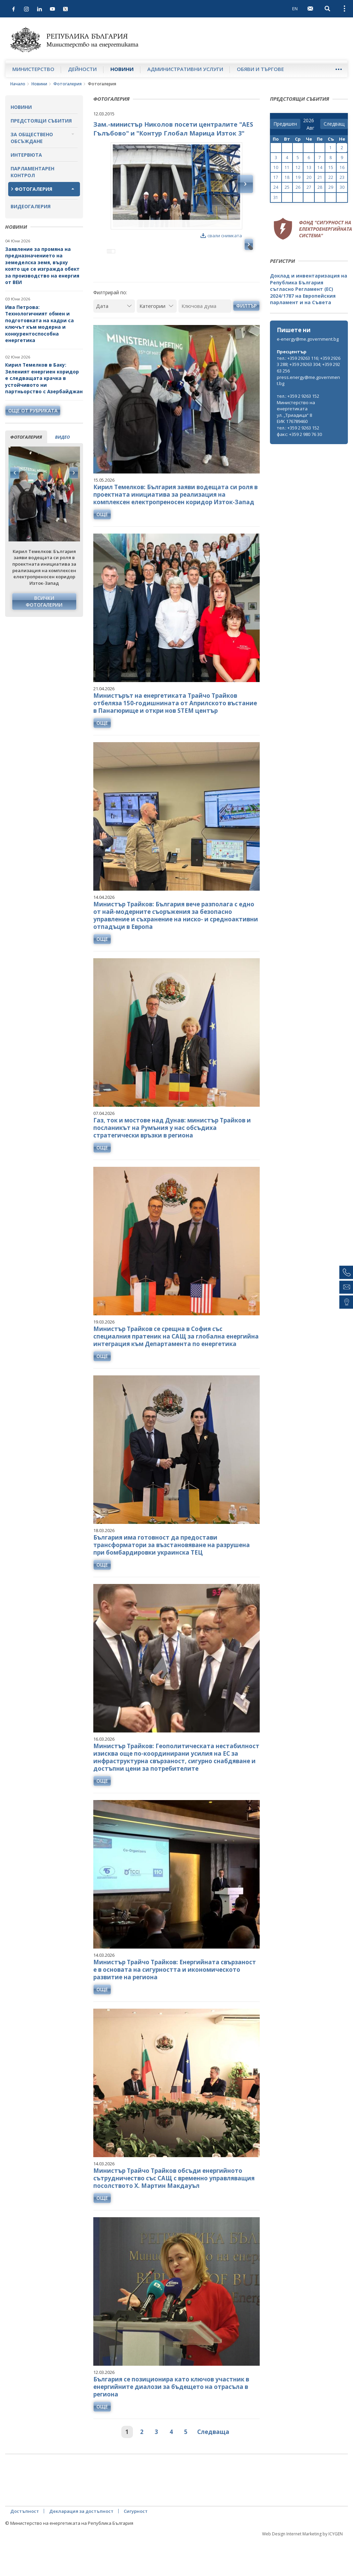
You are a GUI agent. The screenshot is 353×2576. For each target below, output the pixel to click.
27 (309, 187)
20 (309, 177)
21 (319, 177)
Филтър (246, 335)
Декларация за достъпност (81, 2540)
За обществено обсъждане (32, 137)
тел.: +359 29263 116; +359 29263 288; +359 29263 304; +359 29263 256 (308, 364)
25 (287, 187)
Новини (122, 69)
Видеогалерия (31, 206)
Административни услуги (185, 69)
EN (295, 8)
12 (298, 167)
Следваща (213, 2461)
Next (73, 473)
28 (319, 187)
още (102, 543)
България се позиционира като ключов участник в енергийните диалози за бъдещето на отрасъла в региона (171, 2415)
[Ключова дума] (204, 335)
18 (287, 177)
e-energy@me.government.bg (308, 339)
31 (275, 197)
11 (287, 167)
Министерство (33, 69)
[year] (308, 120)
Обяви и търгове (260, 69)
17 (275, 177)
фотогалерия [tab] (26, 437)
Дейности (82, 69)
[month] (312, 128)
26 (298, 187)
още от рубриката (32, 410)
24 (275, 187)
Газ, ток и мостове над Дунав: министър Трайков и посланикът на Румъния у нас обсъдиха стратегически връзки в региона (172, 1156)
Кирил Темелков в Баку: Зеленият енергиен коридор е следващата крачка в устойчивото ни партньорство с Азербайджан (44, 378)
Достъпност (24, 2540)
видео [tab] (62, 437)
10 (275, 167)
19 (298, 177)
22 (330, 177)
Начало (17, 84)
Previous (14, 473)
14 (319, 167)
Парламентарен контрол (32, 172)
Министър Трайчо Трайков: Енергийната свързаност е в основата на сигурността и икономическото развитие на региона (174, 1998)
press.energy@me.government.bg (308, 380)
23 (342, 177)
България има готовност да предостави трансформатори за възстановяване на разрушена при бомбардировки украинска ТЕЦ (171, 1573)
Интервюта (26, 155)
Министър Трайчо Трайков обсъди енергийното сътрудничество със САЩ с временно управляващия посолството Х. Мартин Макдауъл (174, 2207)
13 (309, 167)
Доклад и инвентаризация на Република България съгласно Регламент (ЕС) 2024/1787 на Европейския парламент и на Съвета (308, 289)
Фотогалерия (67, 84)
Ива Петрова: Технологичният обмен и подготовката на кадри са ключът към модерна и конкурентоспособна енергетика (39, 324)
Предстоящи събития (41, 120)
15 (330, 167)
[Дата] (114, 335)
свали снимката (221, 235)
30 (342, 187)
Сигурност (136, 2540)
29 (330, 187)
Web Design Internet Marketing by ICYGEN (302, 2563)
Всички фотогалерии (44, 601)
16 (342, 167)
